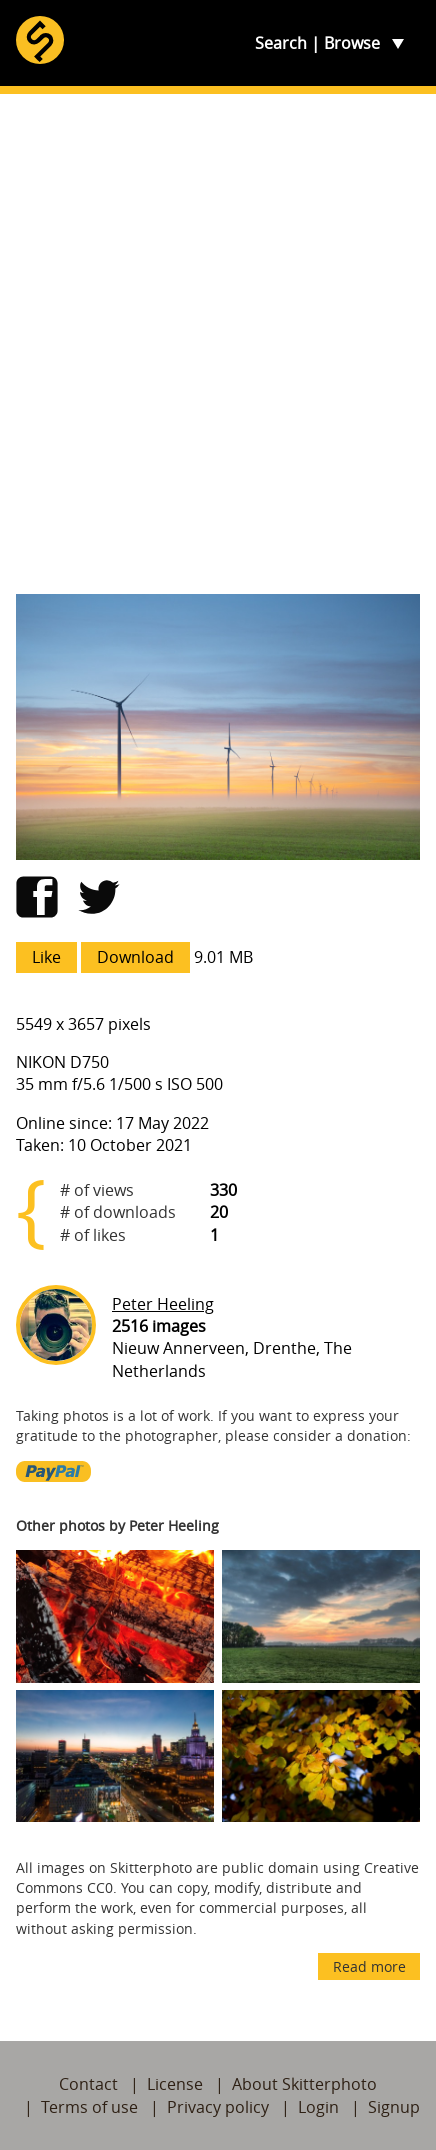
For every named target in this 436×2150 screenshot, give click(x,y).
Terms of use (89, 2107)
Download (135, 957)
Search (281, 43)
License (175, 2084)
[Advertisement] (218, 344)
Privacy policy (218, 2107)
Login (318, 2107)
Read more (369, 1966)
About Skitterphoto (304, 2084)
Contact (88, 2084)
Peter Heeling (163, 1304)
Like (46, 957)
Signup (394, 2107)
